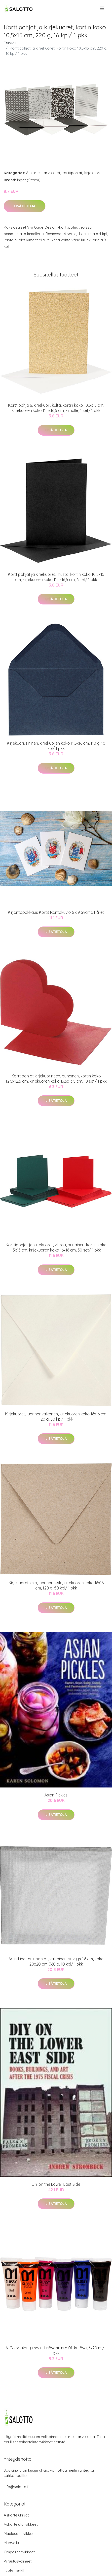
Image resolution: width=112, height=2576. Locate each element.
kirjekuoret (93, 172)
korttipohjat (72, 172)
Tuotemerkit (14, 2570)
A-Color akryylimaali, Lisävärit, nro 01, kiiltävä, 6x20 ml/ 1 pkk (56, 2350)
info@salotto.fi (16, 2486)
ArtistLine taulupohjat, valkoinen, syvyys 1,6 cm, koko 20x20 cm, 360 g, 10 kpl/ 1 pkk (56, 1961)
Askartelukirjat (16, 2515)
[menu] (102, 8)
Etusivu (10, 43)
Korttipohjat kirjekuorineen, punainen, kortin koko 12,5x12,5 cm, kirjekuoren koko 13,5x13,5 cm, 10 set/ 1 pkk (56, 1078)
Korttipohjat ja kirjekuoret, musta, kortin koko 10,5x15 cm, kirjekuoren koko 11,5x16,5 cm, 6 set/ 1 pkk (56, 577)
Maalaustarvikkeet (20, 2533)
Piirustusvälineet (18, 2561)
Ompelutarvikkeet (19, 2552)
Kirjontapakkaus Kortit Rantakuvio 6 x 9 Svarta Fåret (56, 912)
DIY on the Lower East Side (56, 2184)
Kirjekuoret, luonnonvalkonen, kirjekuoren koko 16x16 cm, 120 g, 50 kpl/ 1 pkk (56, 1416)
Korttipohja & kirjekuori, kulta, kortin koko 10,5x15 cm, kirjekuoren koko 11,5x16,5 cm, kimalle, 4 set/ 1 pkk (56, 408)
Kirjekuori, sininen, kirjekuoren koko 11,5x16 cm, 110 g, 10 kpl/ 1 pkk (56, 746)
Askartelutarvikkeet (43, 172)
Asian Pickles (56, 1794)
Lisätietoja (24, 206)
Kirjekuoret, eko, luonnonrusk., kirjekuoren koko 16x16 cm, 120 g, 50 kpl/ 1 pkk (56, 1585)
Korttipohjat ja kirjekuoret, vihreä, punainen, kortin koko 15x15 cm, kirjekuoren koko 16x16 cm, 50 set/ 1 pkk (56, 1247)
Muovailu (11, 2542)
